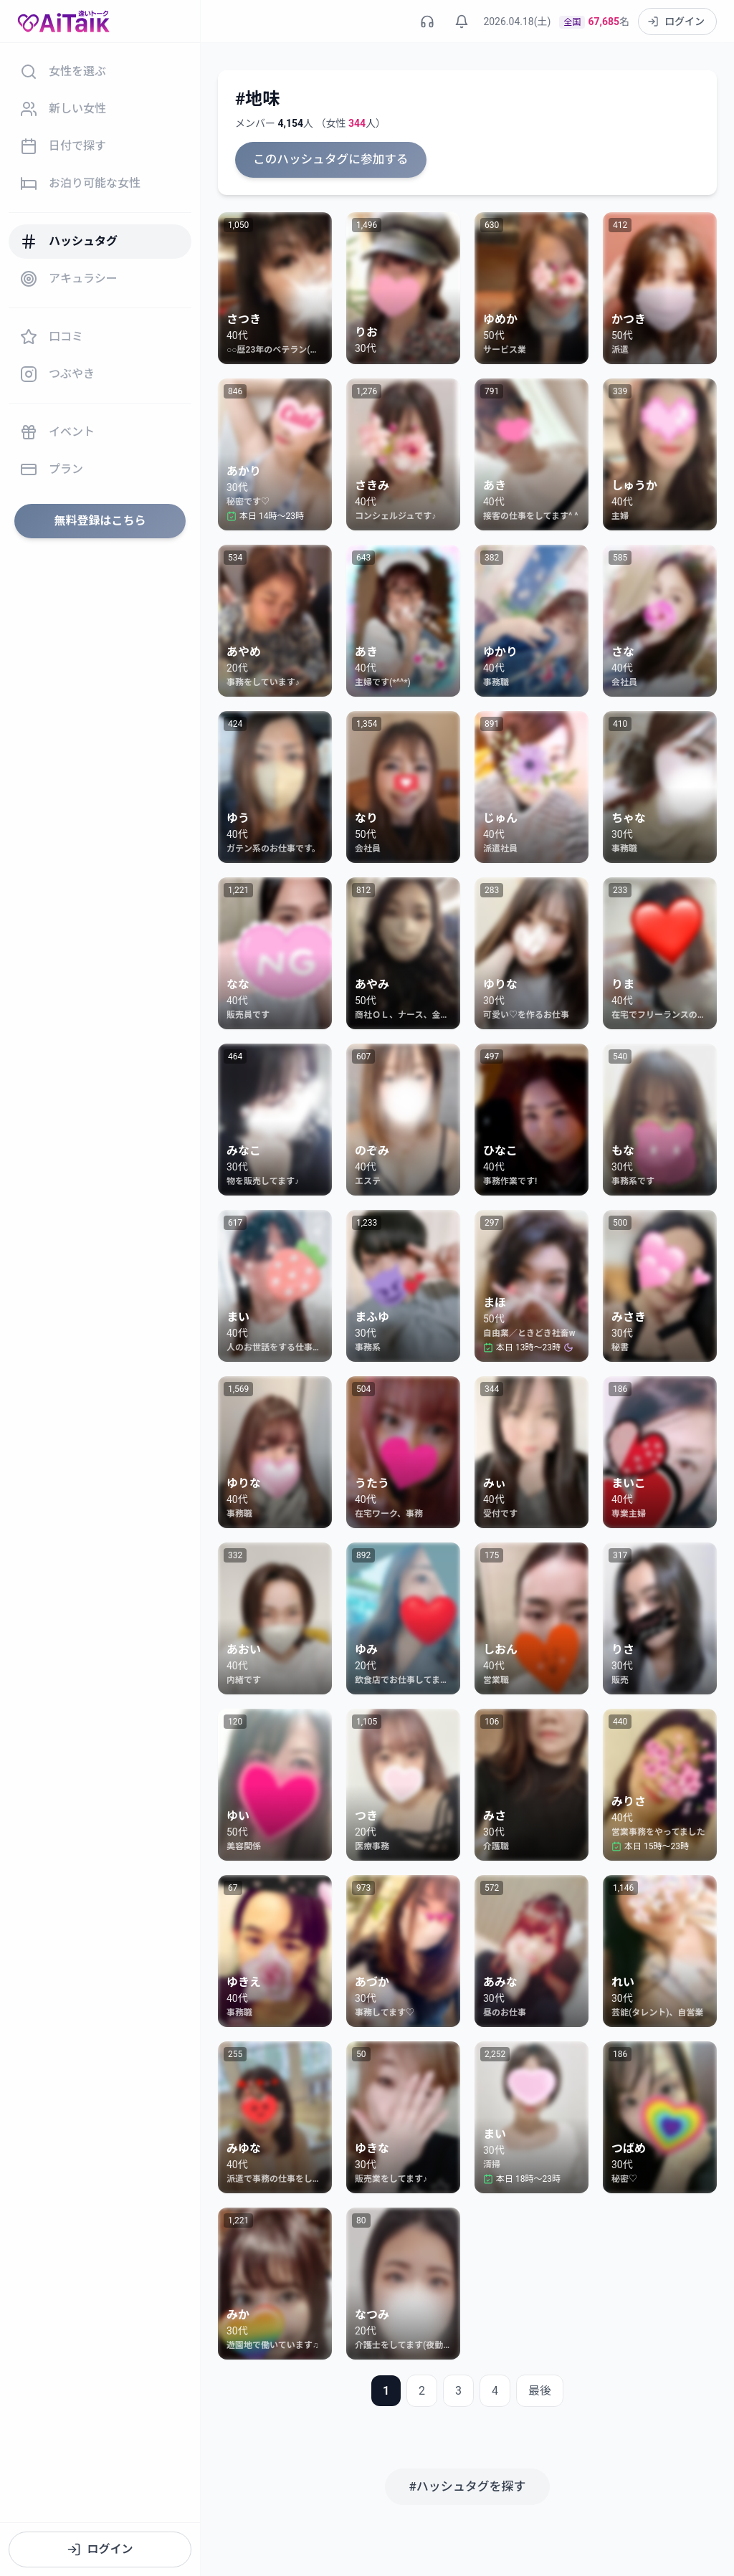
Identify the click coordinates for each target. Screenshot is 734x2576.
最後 (539, 2389)
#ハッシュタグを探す (467, 2484)
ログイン (100, 2549)
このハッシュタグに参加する (326, 159)
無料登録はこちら (100, 521)
